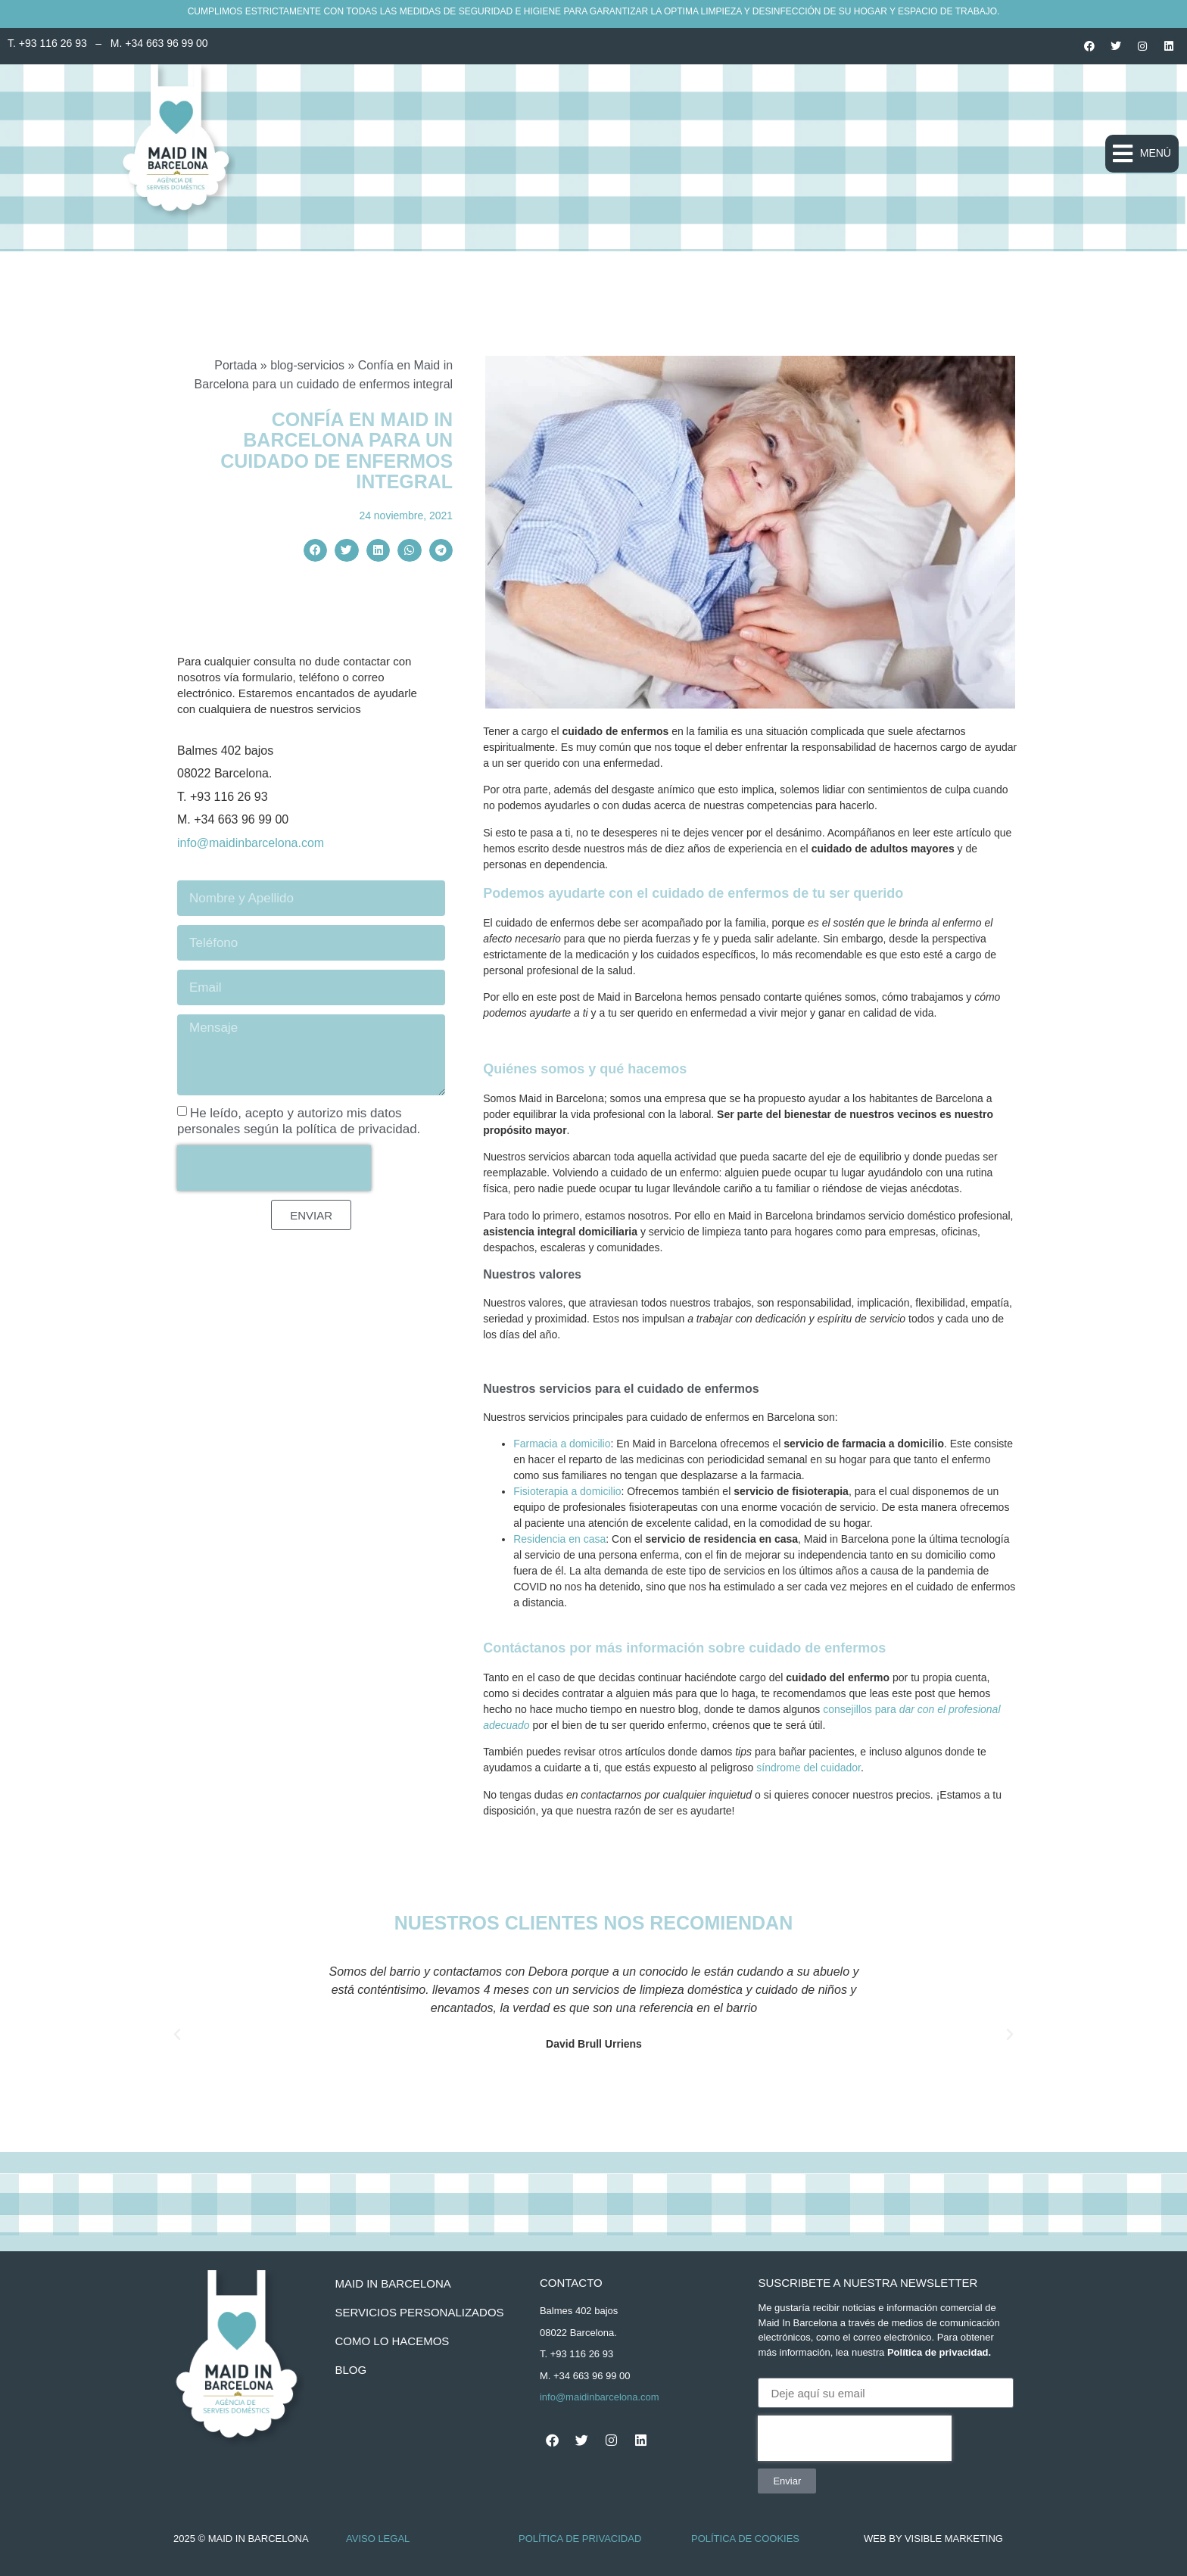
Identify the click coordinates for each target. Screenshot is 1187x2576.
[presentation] (274, 1168)
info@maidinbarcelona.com (250, 842)
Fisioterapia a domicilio (567, 1491)
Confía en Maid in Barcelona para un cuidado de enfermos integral (336, 451)
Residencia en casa (559, 1539)
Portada (235, 365)
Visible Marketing (954, 2538)
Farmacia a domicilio (561, 1444)
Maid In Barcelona (392, 2283)
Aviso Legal (378, 2538)
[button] (1142, 154)
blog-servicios (307, 365)
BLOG (350, 2369)
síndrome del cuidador (808, 1767)
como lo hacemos (392, 2341)
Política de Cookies (745, 2538)
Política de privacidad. (939, 2352)
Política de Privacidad (580, 2538)
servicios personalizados (419, 2312)
